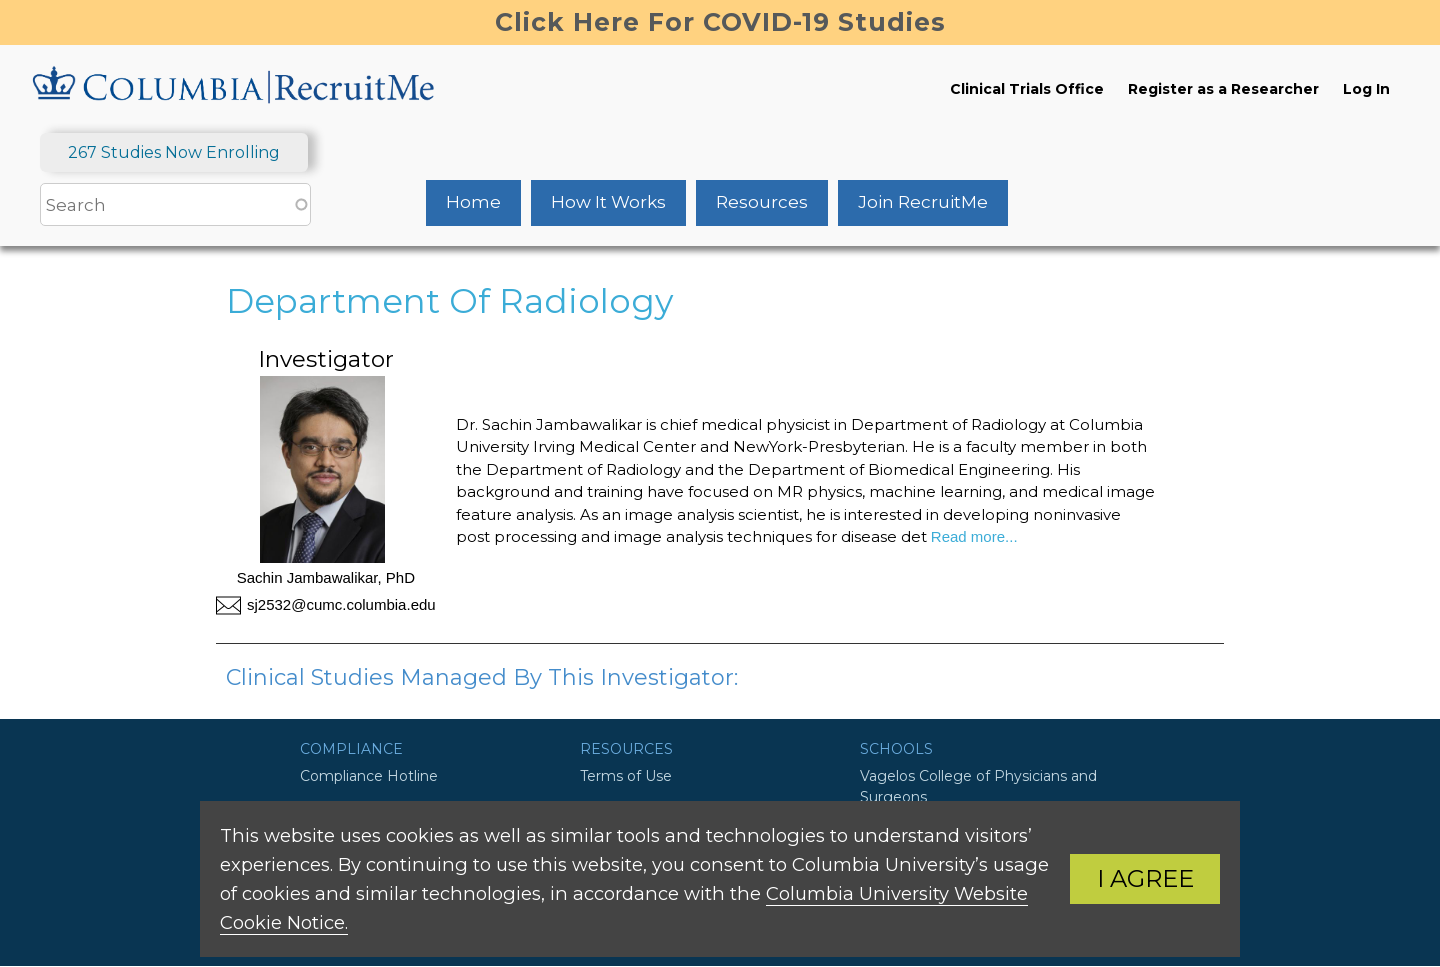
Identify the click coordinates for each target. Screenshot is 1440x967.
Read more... (972, 536)
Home (473, 202)
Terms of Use (626, 776)
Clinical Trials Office (1027, 89)
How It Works (608, 202)
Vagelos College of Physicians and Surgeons (978, 786)
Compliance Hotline (369, 776)
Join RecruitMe (923, 202)
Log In (1366, 89)
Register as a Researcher (1223, 89)
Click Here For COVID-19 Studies (720, 22)
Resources (762, 202)
